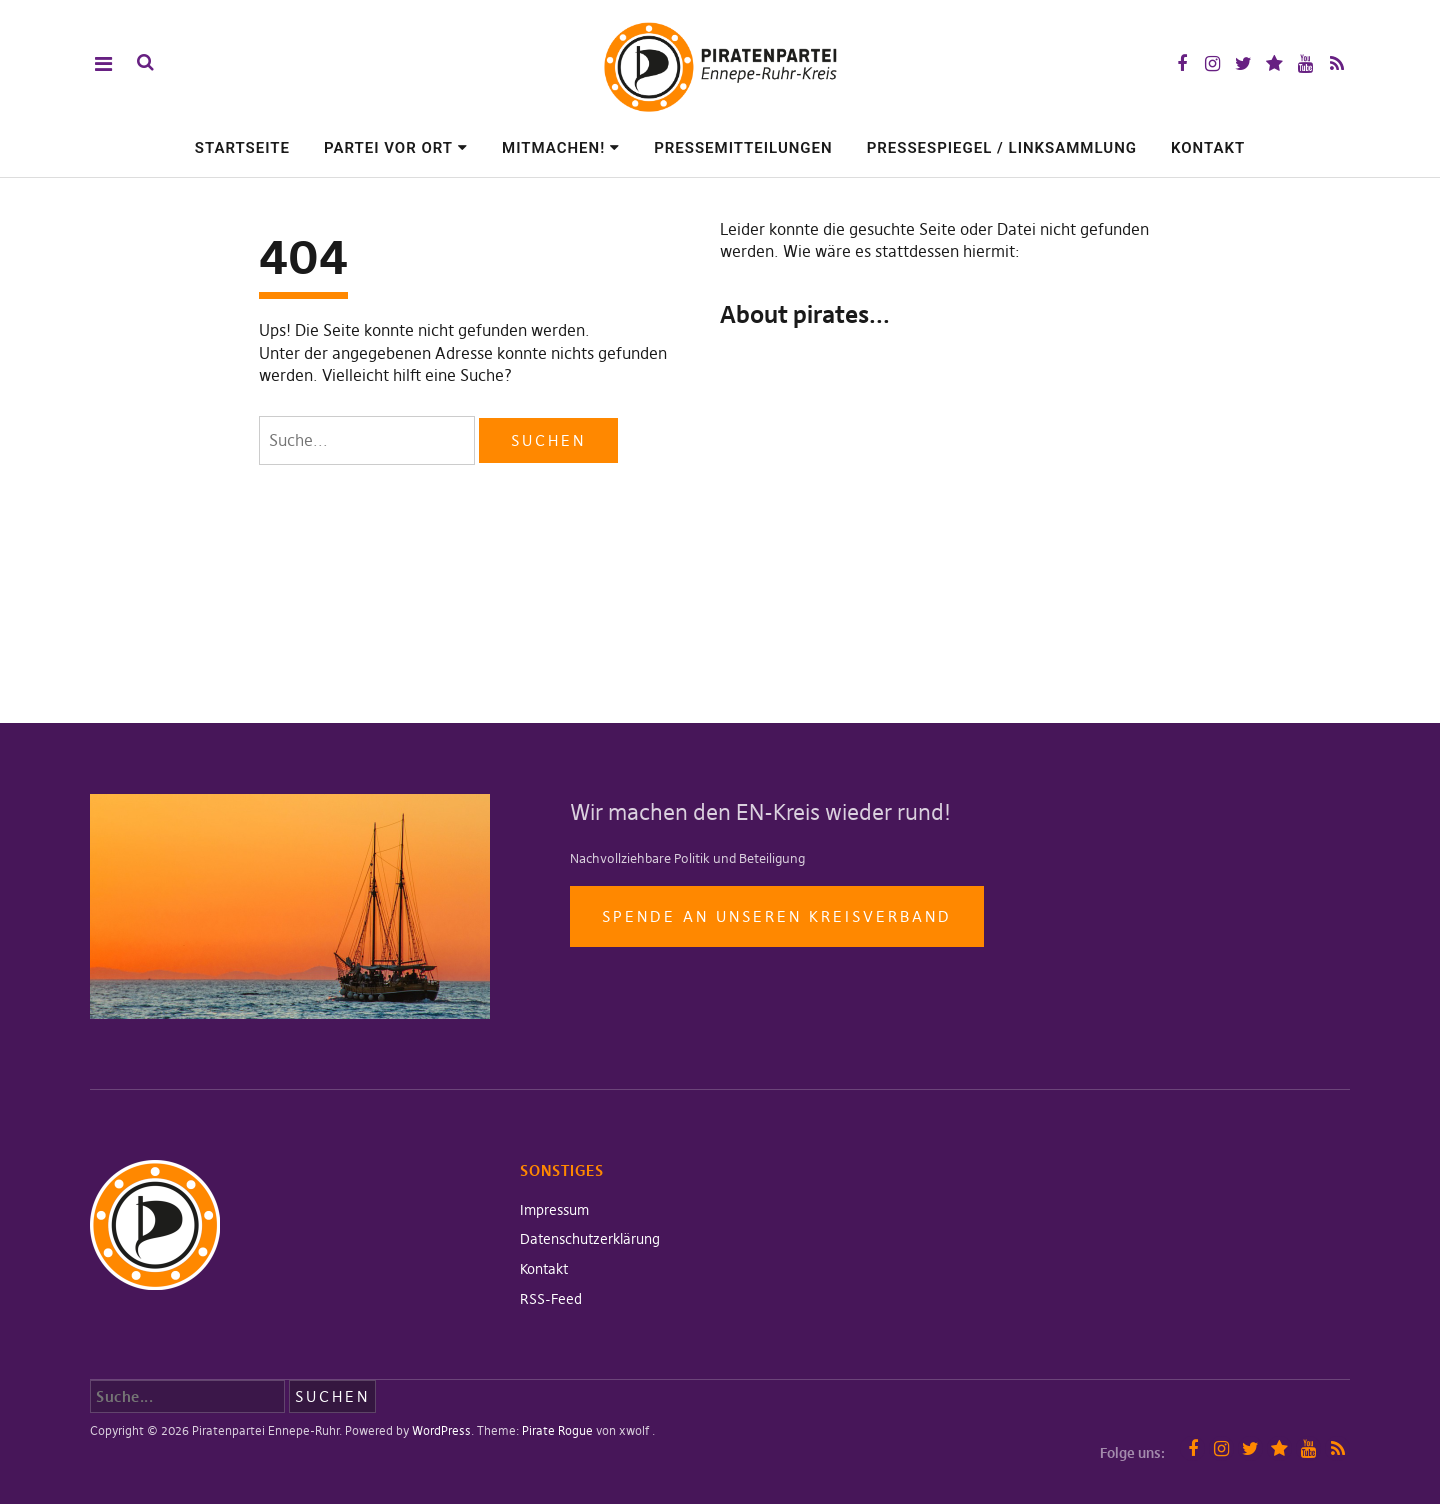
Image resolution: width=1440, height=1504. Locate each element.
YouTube (1305, 63)
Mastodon (1274, 63)
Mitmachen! (553, 148)
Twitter (1243, 63)
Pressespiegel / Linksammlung (1002, 148)
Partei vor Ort (388, 148)
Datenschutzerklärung (590, 1239)
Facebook (1181, 63)
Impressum (554, 1210)
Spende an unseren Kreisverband (777, 916)
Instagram (1212, 63)
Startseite (242, 148)
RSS (1336, 63)
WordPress (441, 1430)
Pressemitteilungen (743, 148)
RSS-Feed (551, 1299)
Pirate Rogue (557, 1430)
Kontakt (1208, 148)
